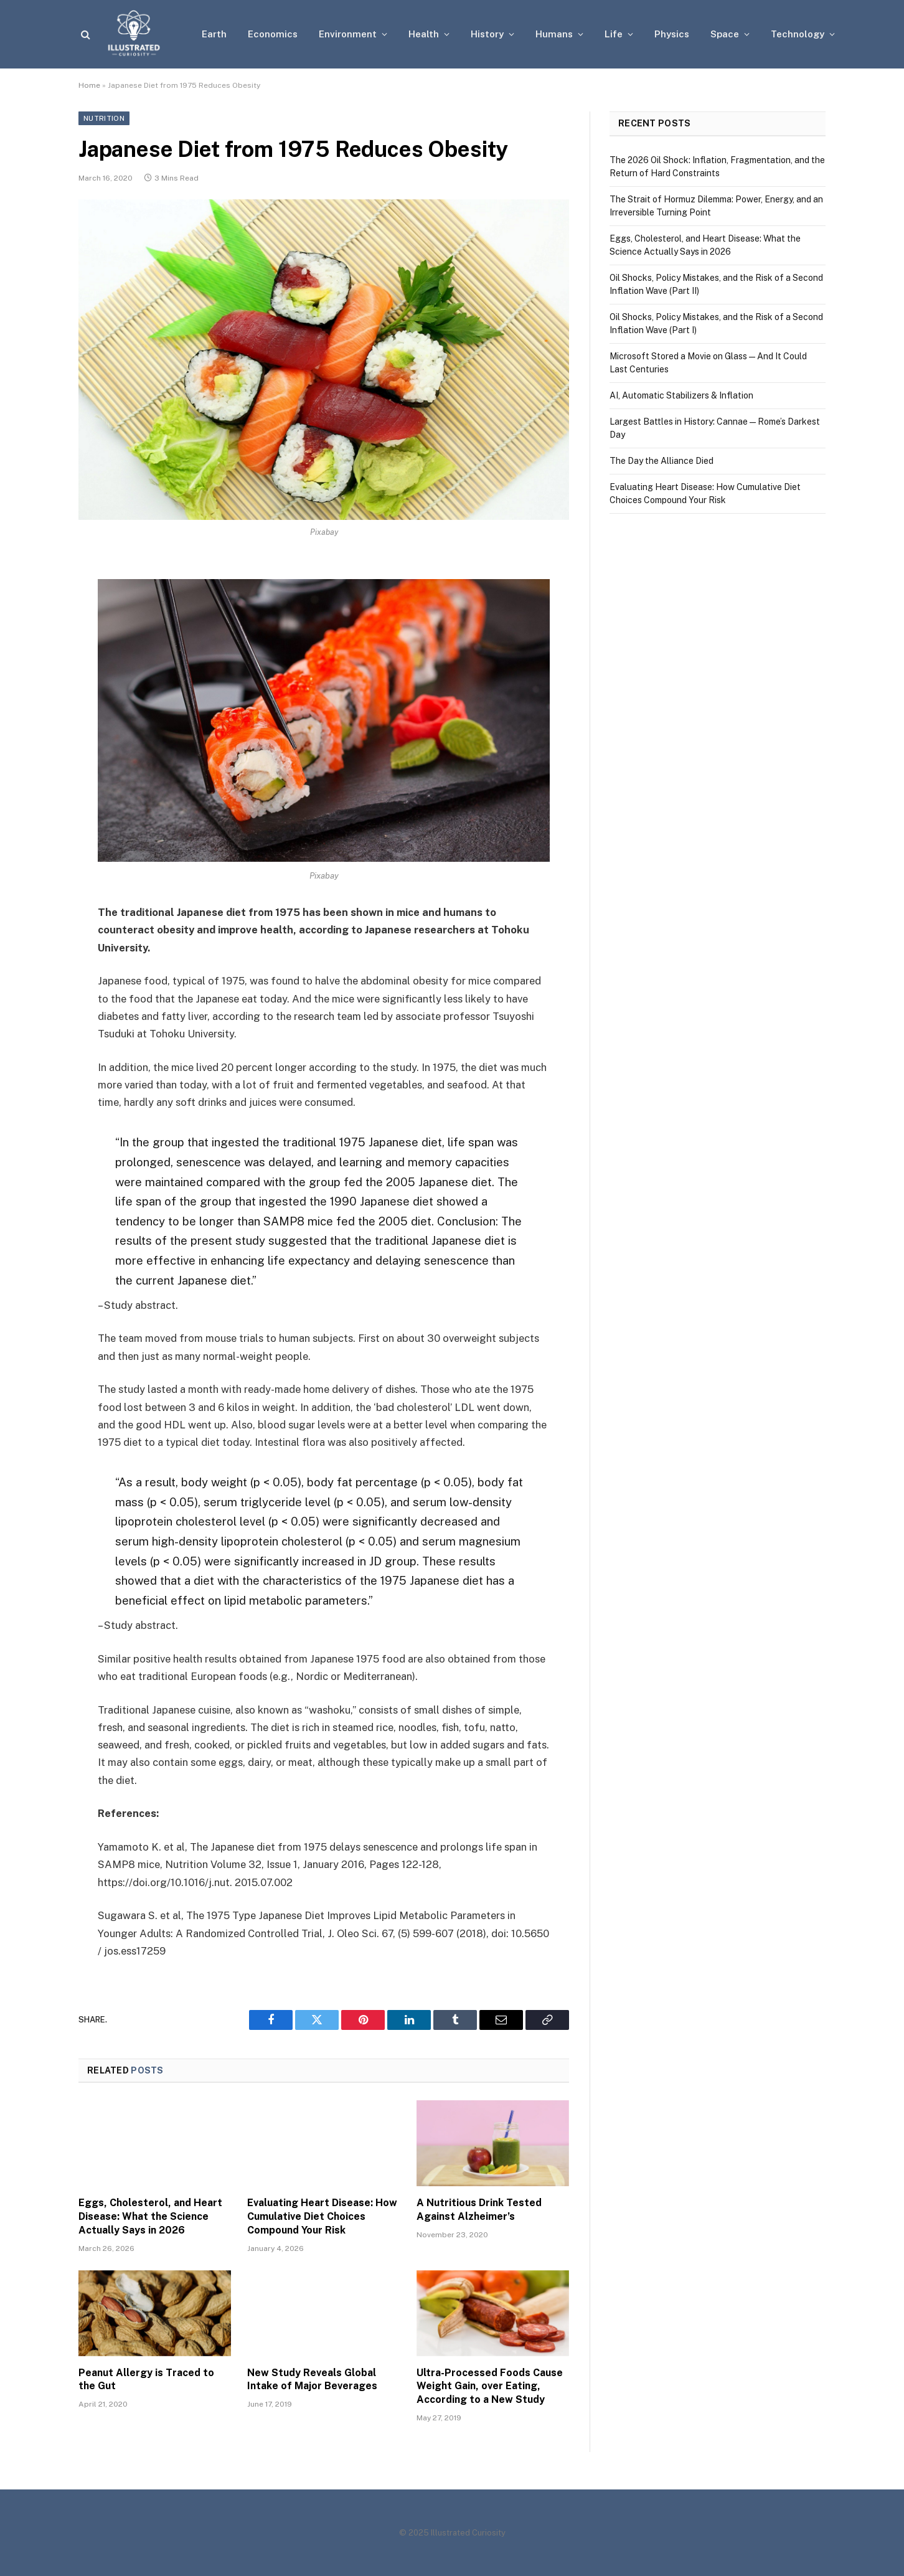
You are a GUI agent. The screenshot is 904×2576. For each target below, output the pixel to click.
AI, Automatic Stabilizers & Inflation (681, 395)
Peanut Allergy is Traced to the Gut (146, 2379)
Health (423, 34)
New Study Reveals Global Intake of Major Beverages (312, 2379)
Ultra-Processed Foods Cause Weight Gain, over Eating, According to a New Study (490, 2386)
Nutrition (104, 118)
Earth (214, 34)
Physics (671, 34)
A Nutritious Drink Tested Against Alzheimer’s (479, 2209)
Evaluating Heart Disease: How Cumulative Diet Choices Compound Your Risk (322, 2216)
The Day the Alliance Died (661, 461)
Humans (554, 34)
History (487, 34)
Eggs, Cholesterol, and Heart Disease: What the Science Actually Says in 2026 (150, 2216)
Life (614, 34)
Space (724, 34)
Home (89, 85)
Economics (273, 34)
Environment (348, 34)
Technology (797, 34)
